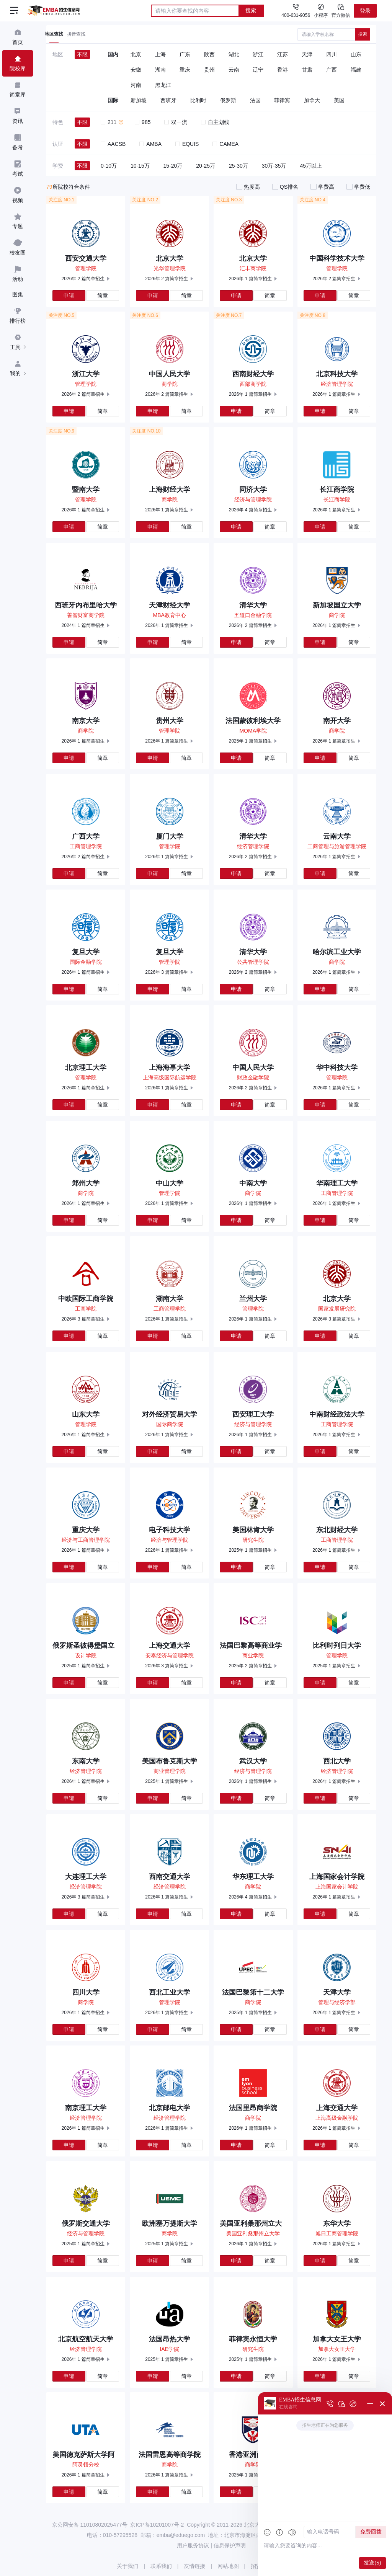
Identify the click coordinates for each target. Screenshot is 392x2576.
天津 (307, 54)
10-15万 (140, 166)
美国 (339, 100)
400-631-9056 (295, 15)
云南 (234, 70)
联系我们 (161, 2566)
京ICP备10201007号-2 (157, 2525)
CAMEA (225, 144)
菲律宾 (282, 100)
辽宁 (258, 70)
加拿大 (312, 100)
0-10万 (109, 166)
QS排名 (289, 187)
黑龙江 (163, 85)
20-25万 (205, 166)
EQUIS (187, 144)
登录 (365, 11)
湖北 (234, 54)
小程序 (321, 10)
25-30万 (238, 166)
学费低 (362, 187)
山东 (356, 54)
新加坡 (139, 100)
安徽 (136, 70)
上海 (160, 54)
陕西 (209, 54)
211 (108, 122)
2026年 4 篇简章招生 (250, 510)
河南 (136, 85)
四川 (331, 54)
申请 (69, 295)
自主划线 (215, 122)
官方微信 (341, 10)
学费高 (326, 187)
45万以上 (311, 166)
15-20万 (173, 166)
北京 (136, 54)
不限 (82, 54)
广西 (331, 70)
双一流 (175, 122)
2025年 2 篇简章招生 (250, 1665)
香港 (282, 70)
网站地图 (228, 2566)
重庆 (185, 70)
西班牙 (168, 100)
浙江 (258, 54)
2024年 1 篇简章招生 (83, 625)
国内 (113, 54)
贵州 (209, 70)
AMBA (150, 144)
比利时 (198, 100)
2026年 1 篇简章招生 (250, 278)
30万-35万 (274, 166)
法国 (255, 100)
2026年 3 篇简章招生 (166, 972)
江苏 (282, 54)
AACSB (113, 144)
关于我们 (127, 2566)
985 (142, 122)
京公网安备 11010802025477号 (89, 2525)
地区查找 (54, 34)
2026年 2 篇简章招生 (83, 278)
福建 (356, 70)
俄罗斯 (228, 100)
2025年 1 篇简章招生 (250, 741)
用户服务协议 (193, 2545)
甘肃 (307, 70)
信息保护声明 (230, 2545)
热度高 (252, 187)
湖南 (160, 70)
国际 (113, 100)
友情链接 (194, 2566)
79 (49, 187)
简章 (102, 295)
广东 (185, 54)
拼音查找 (76, 34)
